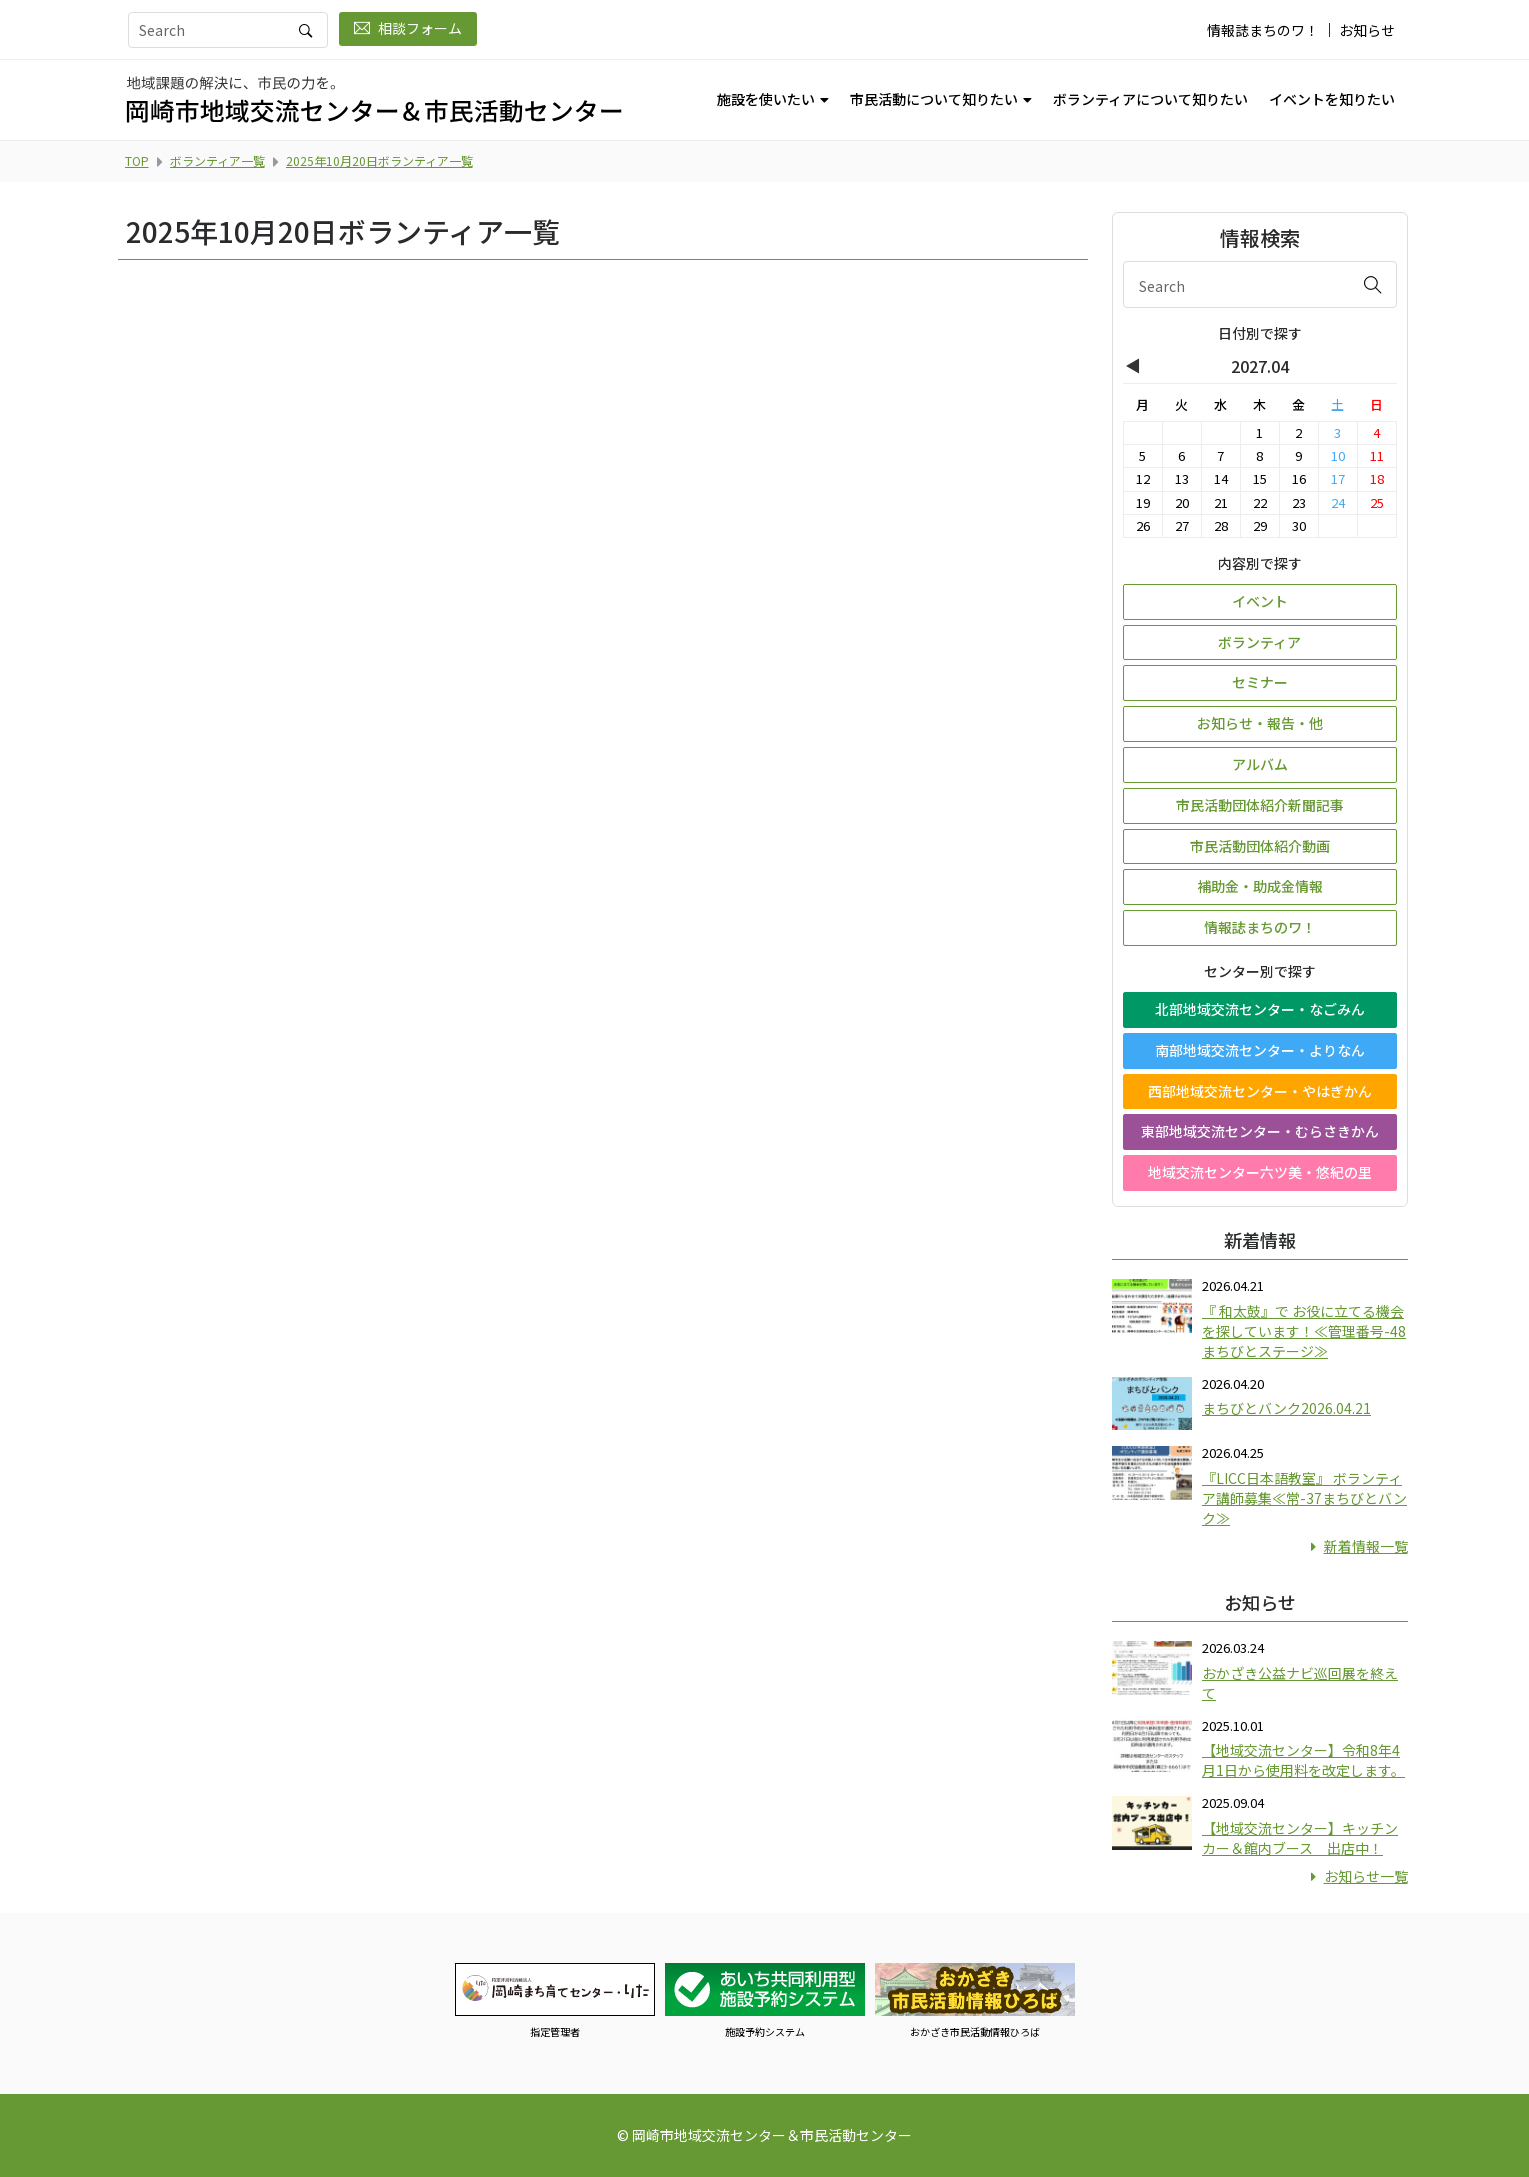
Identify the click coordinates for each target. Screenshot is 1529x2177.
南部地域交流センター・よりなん (1260, 1050)
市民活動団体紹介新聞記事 (1260, 805)
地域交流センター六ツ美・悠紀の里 (1260, 1172)
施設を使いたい (766, 99)
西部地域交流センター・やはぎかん (1260, 1091)
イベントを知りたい (1332, 99)
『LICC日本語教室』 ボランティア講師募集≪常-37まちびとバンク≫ (1304, 1498)
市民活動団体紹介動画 (1260, 846)
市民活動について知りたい (934, 99)
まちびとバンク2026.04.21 (1286, 1408)
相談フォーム (408, 28)
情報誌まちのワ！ (1263, 30)
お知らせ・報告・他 (1260, 723)
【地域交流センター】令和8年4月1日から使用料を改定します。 (1303, 1760)
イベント (1260, 601)
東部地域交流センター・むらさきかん (1260, 1131)
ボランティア (1259, 642)
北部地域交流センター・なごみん (1260, 1009)
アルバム (1260, 764)
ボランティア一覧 (217, 160)
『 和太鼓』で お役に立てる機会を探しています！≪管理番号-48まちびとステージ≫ (1304, 1331)
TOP (137, 160)
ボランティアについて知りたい (1150, 99)
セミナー (1260, 682)
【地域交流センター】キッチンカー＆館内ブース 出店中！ (1300, 1838)
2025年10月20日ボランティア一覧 (379, 160)
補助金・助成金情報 (1260, 886)
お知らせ (1367, 30)
